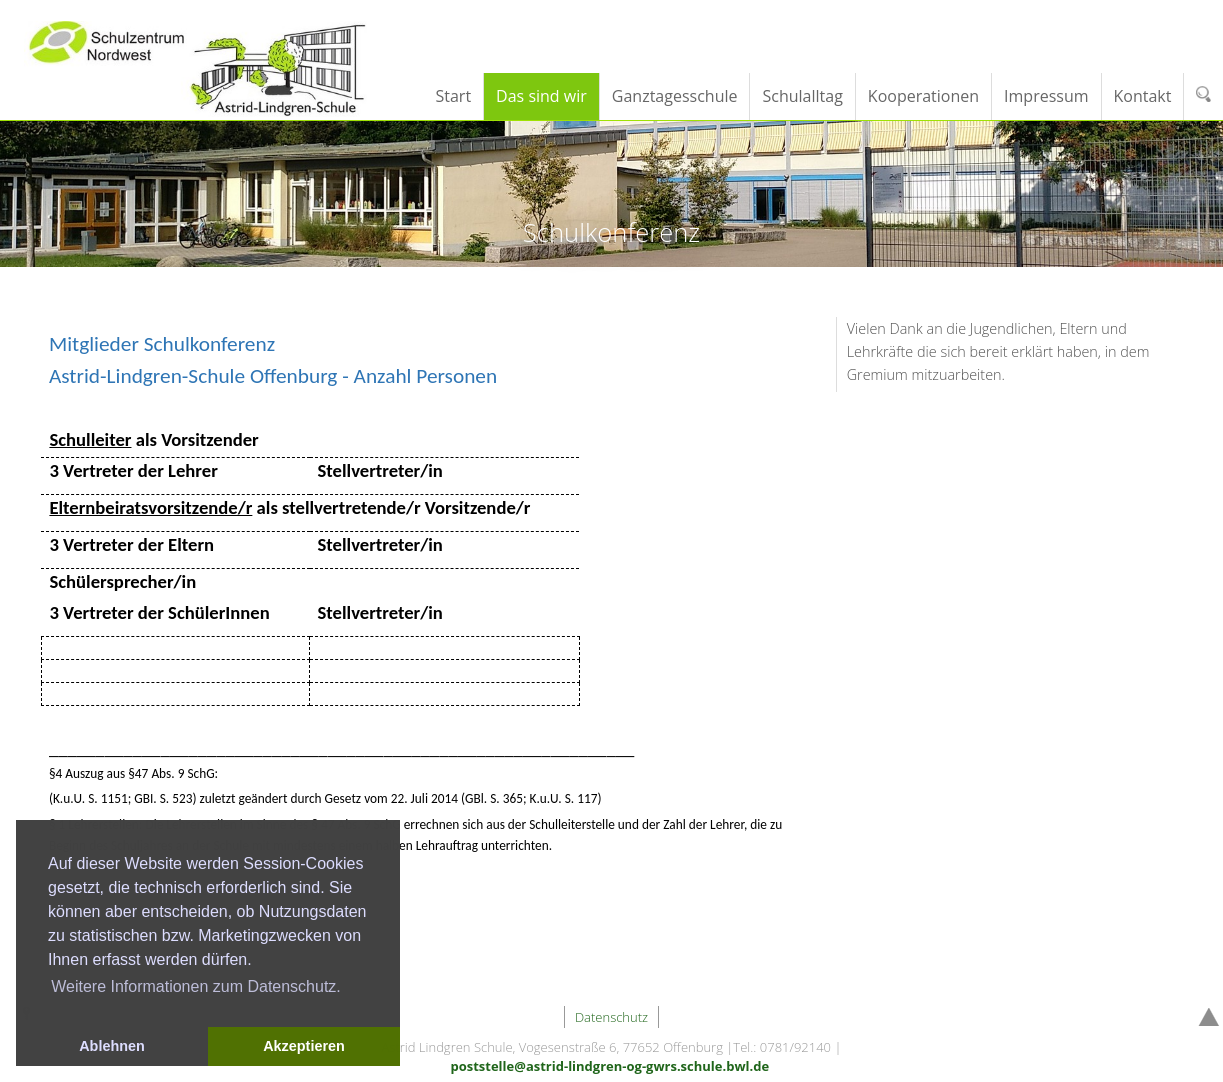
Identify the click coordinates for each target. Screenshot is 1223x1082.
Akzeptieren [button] (304, 1046)
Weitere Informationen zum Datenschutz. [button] (196, 986)
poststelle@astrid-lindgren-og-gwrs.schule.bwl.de (609, 1066)
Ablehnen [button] (112, 1046)
